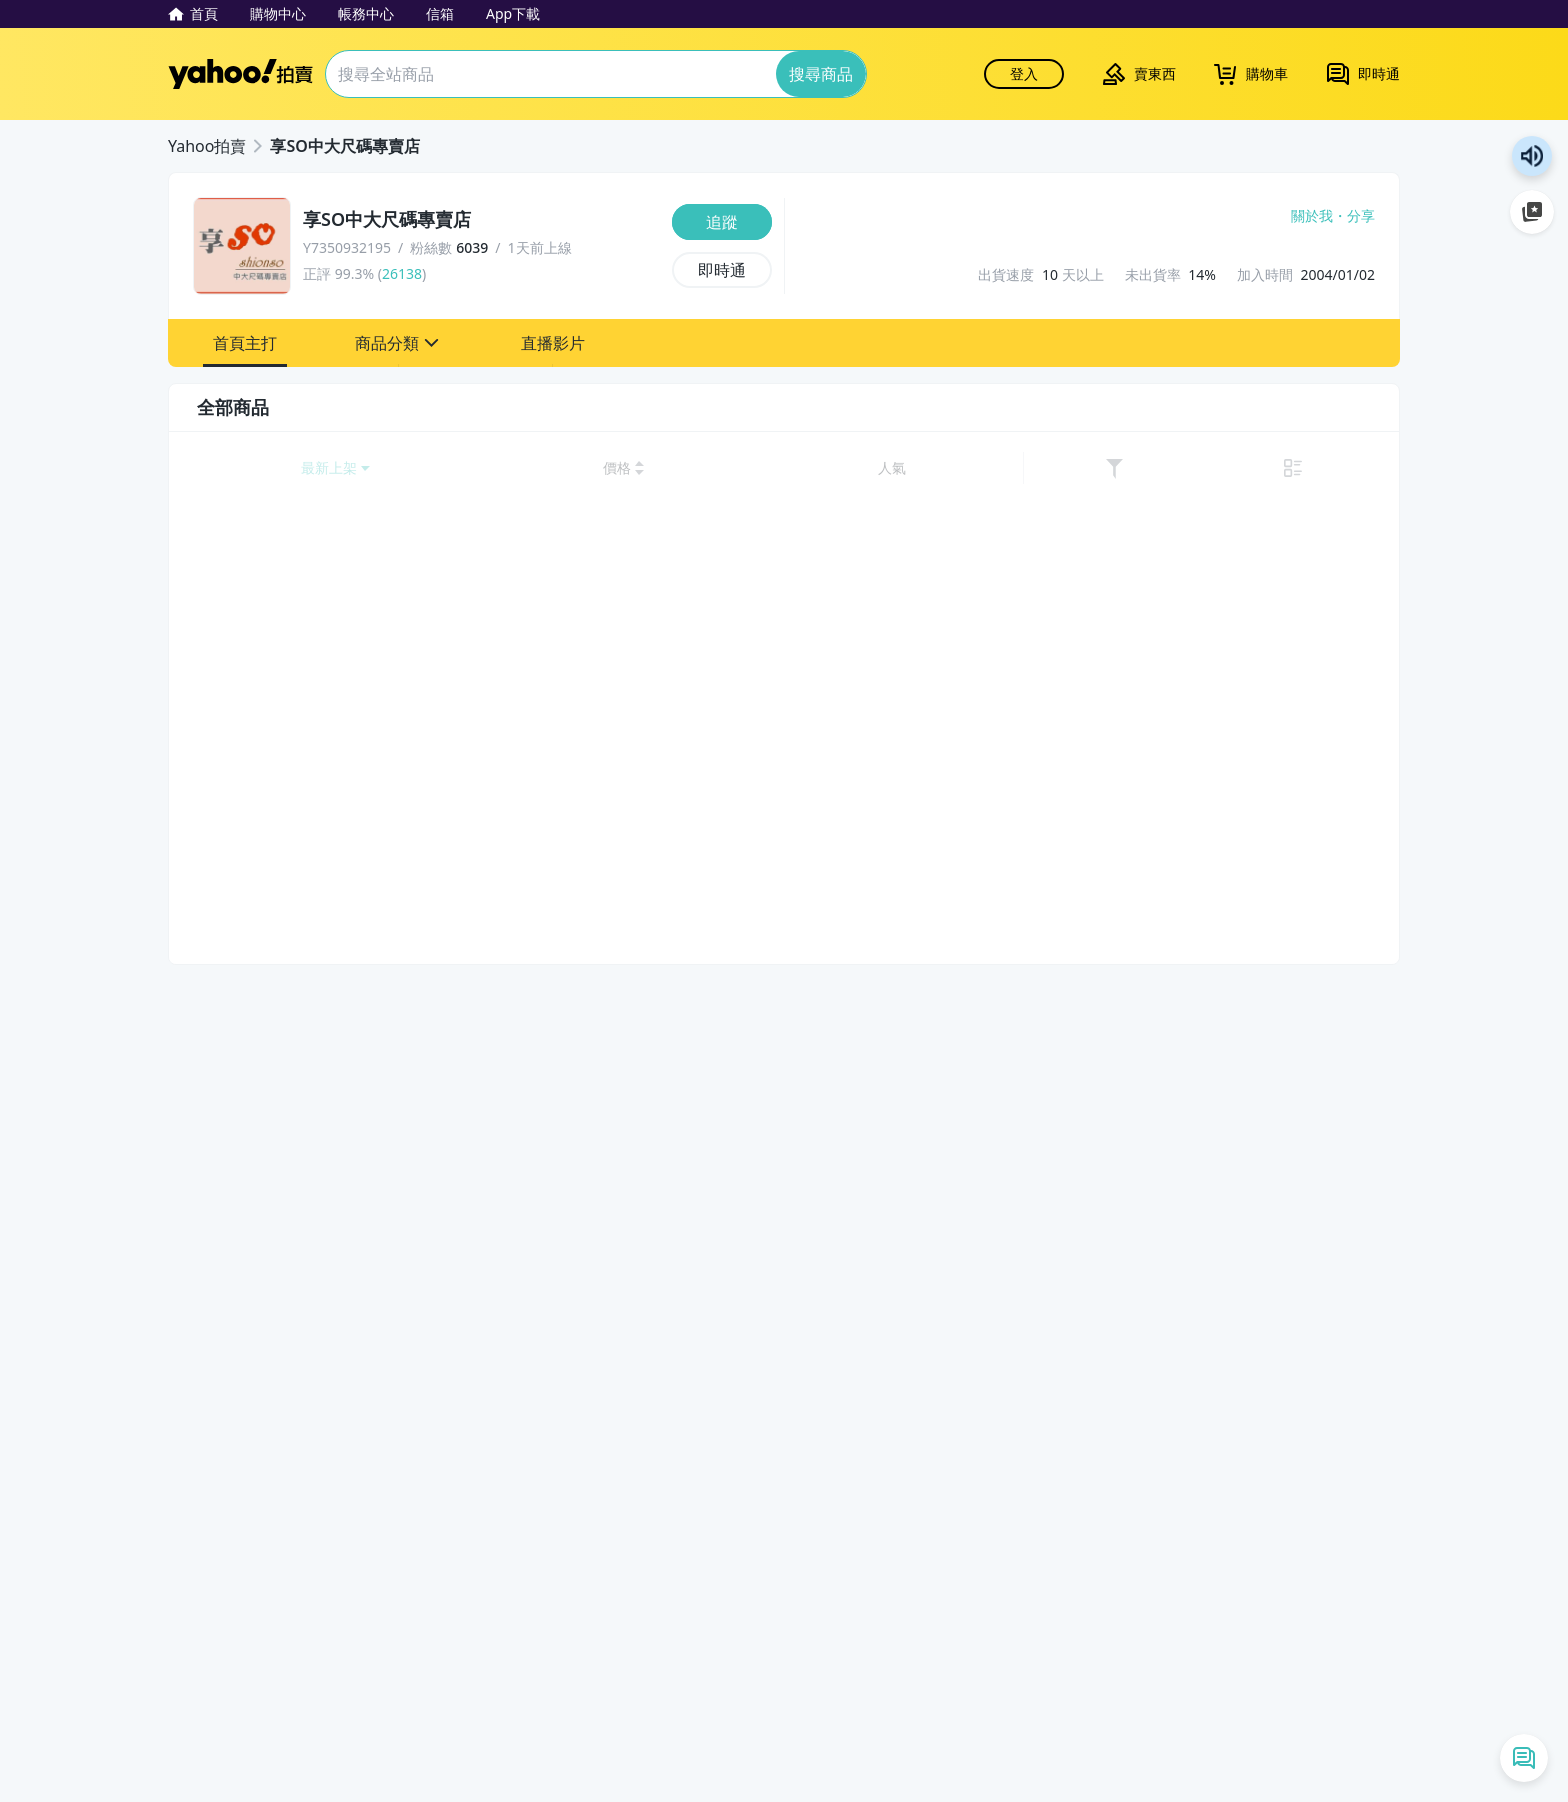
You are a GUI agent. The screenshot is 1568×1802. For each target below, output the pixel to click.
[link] (1322, 469)
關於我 (1312, 216)
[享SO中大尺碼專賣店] (481, 220)
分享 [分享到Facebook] (1361, 216)
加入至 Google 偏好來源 (1532, 212)
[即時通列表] (1524, 1758)
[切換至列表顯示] (1362, 469)
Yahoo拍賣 (240, 74)
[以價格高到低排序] (1203, 469)
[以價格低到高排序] (1109, 469)
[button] (245, 343)
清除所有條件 (321, 1451)
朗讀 (1532, 156)
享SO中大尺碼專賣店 (344, 146)
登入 (1024, 73)
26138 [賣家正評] (402, 273)
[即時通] (722, 270)
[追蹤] (722, 222)
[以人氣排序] (1276, 469)
